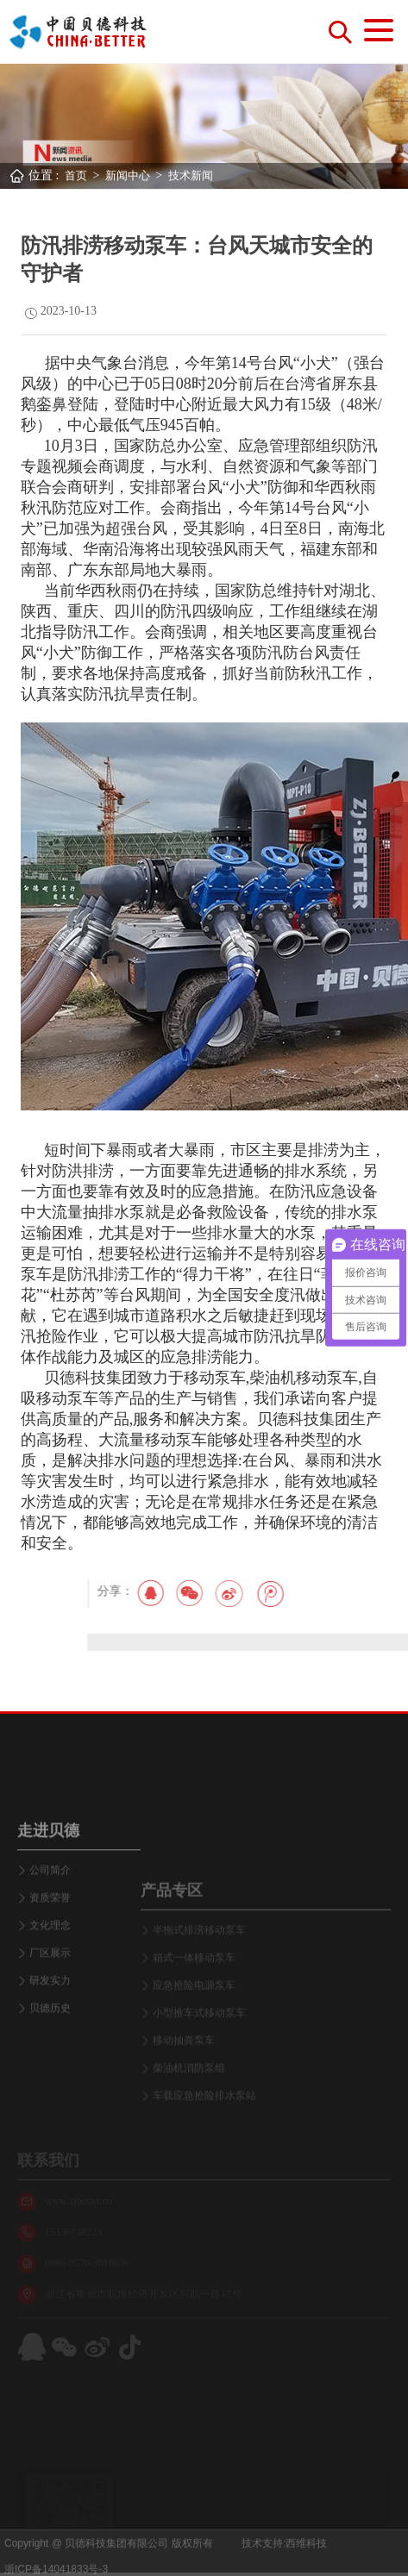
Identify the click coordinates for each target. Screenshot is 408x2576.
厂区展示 (50, 2046)
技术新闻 (190, 175)
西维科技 (306, 2561)
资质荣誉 (50, 1991)
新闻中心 (127, 175)
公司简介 (50, 1963)
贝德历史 (50, 2101)
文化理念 (50, 2018)
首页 (76, 175)
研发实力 (50, 2073)
